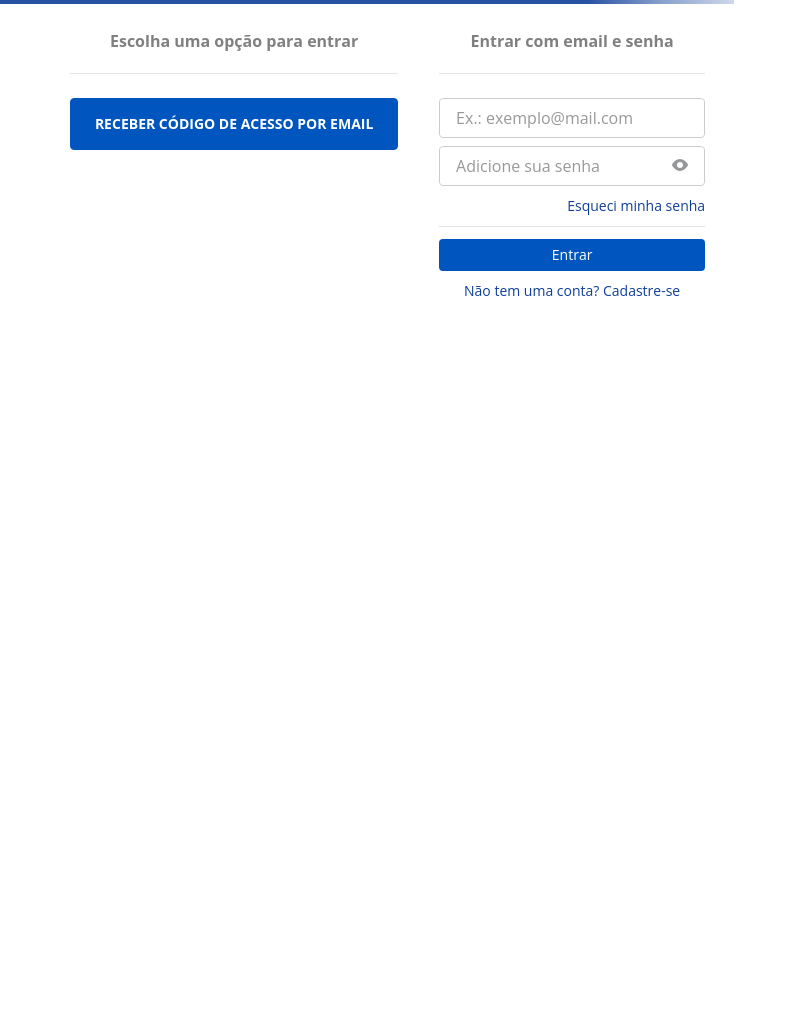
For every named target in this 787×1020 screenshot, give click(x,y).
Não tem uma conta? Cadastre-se (572, 291)
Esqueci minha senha (636, 206)
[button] (680, 166)
